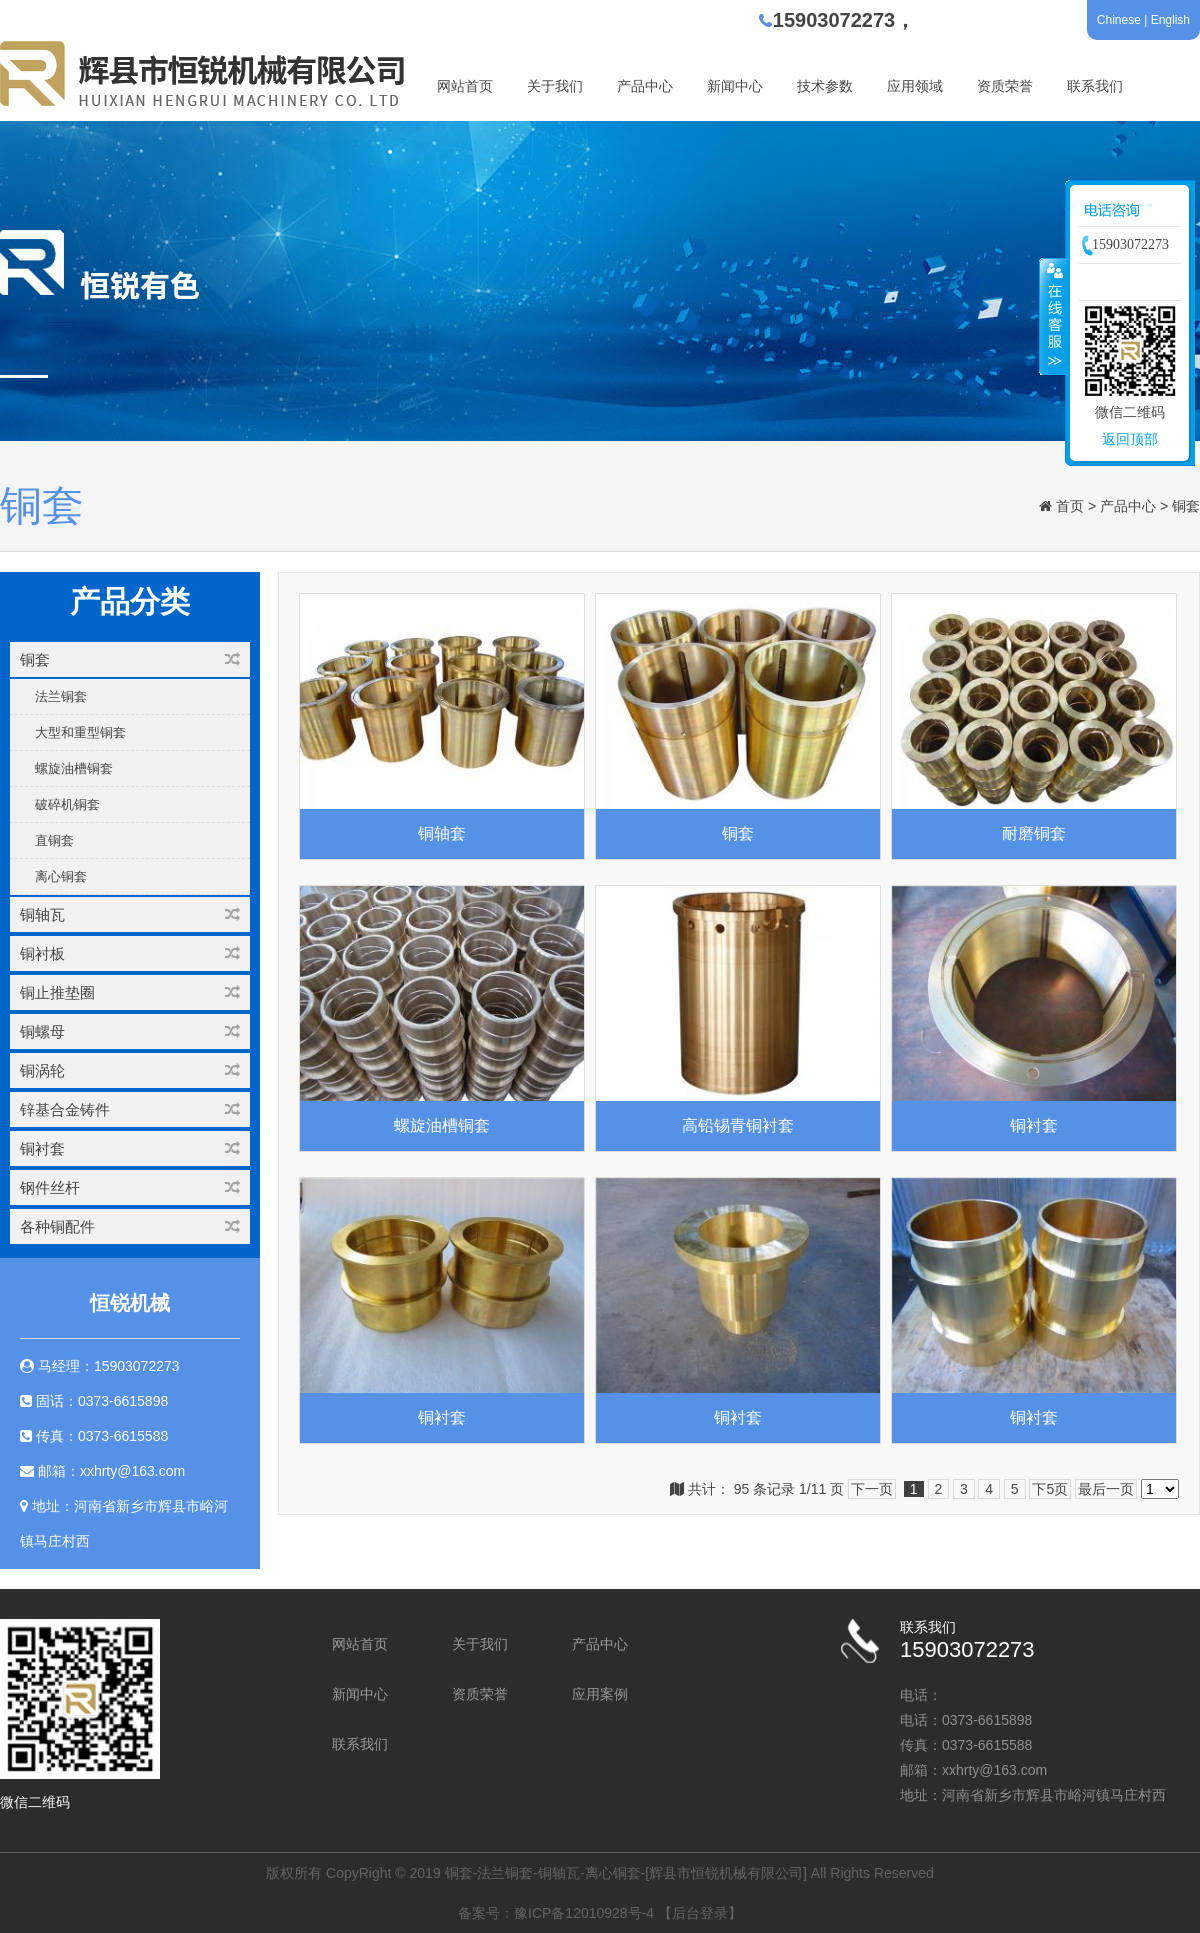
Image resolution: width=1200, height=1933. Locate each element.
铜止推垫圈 (130, 992)
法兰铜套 (61, 696)
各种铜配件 (130, 1226)
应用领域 (915, 86)
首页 (1070, 506)
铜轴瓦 (130, 914)
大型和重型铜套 (80, 732)
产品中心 (645, 86)
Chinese (1119, 20)
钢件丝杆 (130, 1187)
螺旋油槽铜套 (74, 768)
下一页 (872, 1489)
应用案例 (600, 1694)
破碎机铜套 (67, 804)
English (1170, 20)
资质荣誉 (1005, 86)
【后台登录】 (700, 1913)
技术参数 (825, 86)
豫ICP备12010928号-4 (584, 1913)
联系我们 (1095, 86)
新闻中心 (735, 86)
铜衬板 (130, 953)
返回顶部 (1130, 439)
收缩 (1053, 316)
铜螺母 (130, 1031)
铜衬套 (130, 1148)
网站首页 (465, 86)
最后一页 (1106, 1489)
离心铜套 (61, 876)
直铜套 (54, 840)
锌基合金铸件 (130, 1109)
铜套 (1186, 506)
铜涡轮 (130, 1070)
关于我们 (555, 86)
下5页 (1050, 1489)
